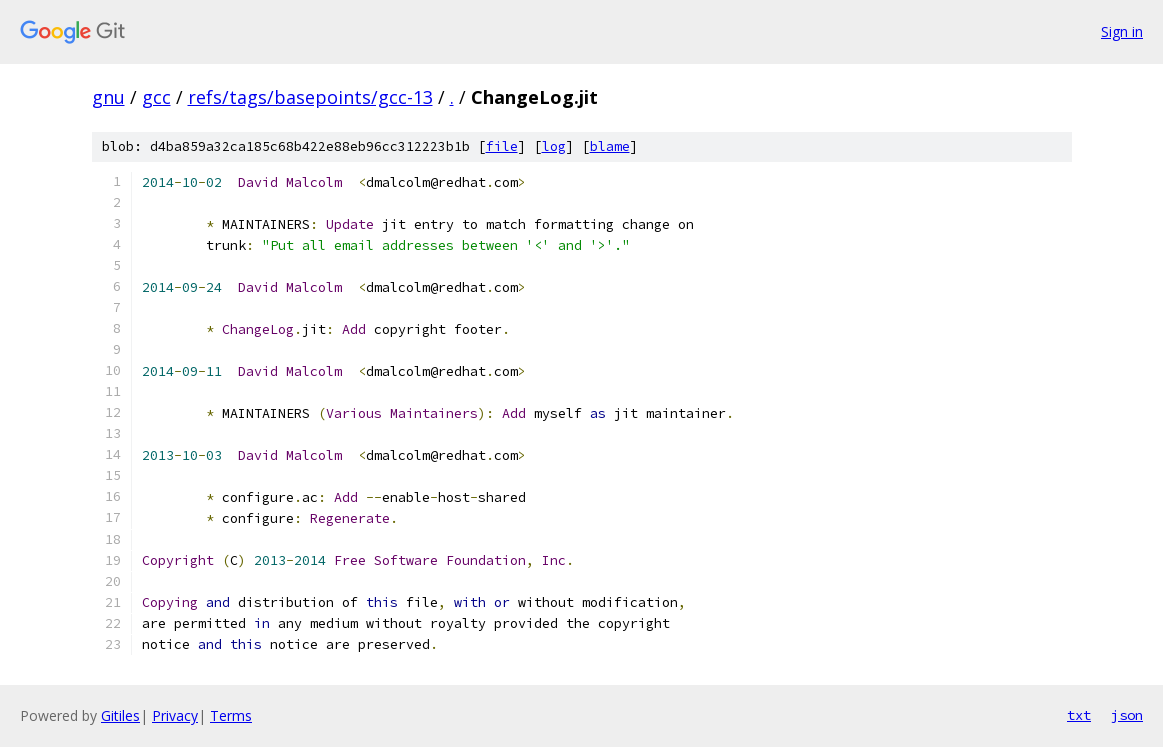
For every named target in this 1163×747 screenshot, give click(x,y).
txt (1079, 715)
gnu (108, 97)
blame (610, 146)
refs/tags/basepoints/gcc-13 (310, 97)
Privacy (175, 715)
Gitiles (120, 715)
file (502, 146)
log (554, 146)
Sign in (1122, 31)
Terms (231, 715)
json (1127, 715)
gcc (156, 97)
